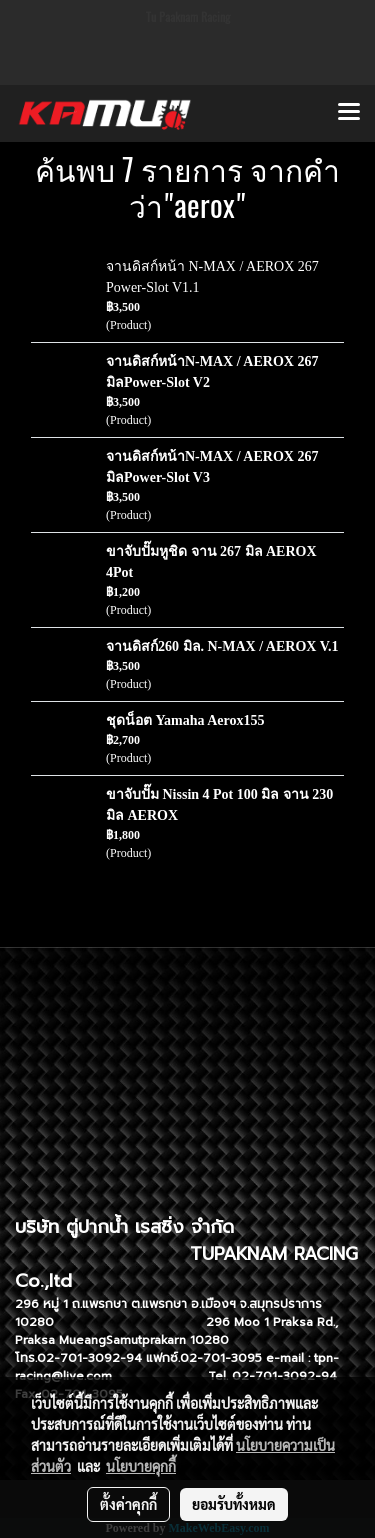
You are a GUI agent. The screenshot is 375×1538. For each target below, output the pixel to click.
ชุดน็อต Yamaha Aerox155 (185, 720)
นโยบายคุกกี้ (141, 1466)
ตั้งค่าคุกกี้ (128, 1504)
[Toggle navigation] (349, 113)
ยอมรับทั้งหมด (234, 1504)
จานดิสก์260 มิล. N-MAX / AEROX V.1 (222, 646)
